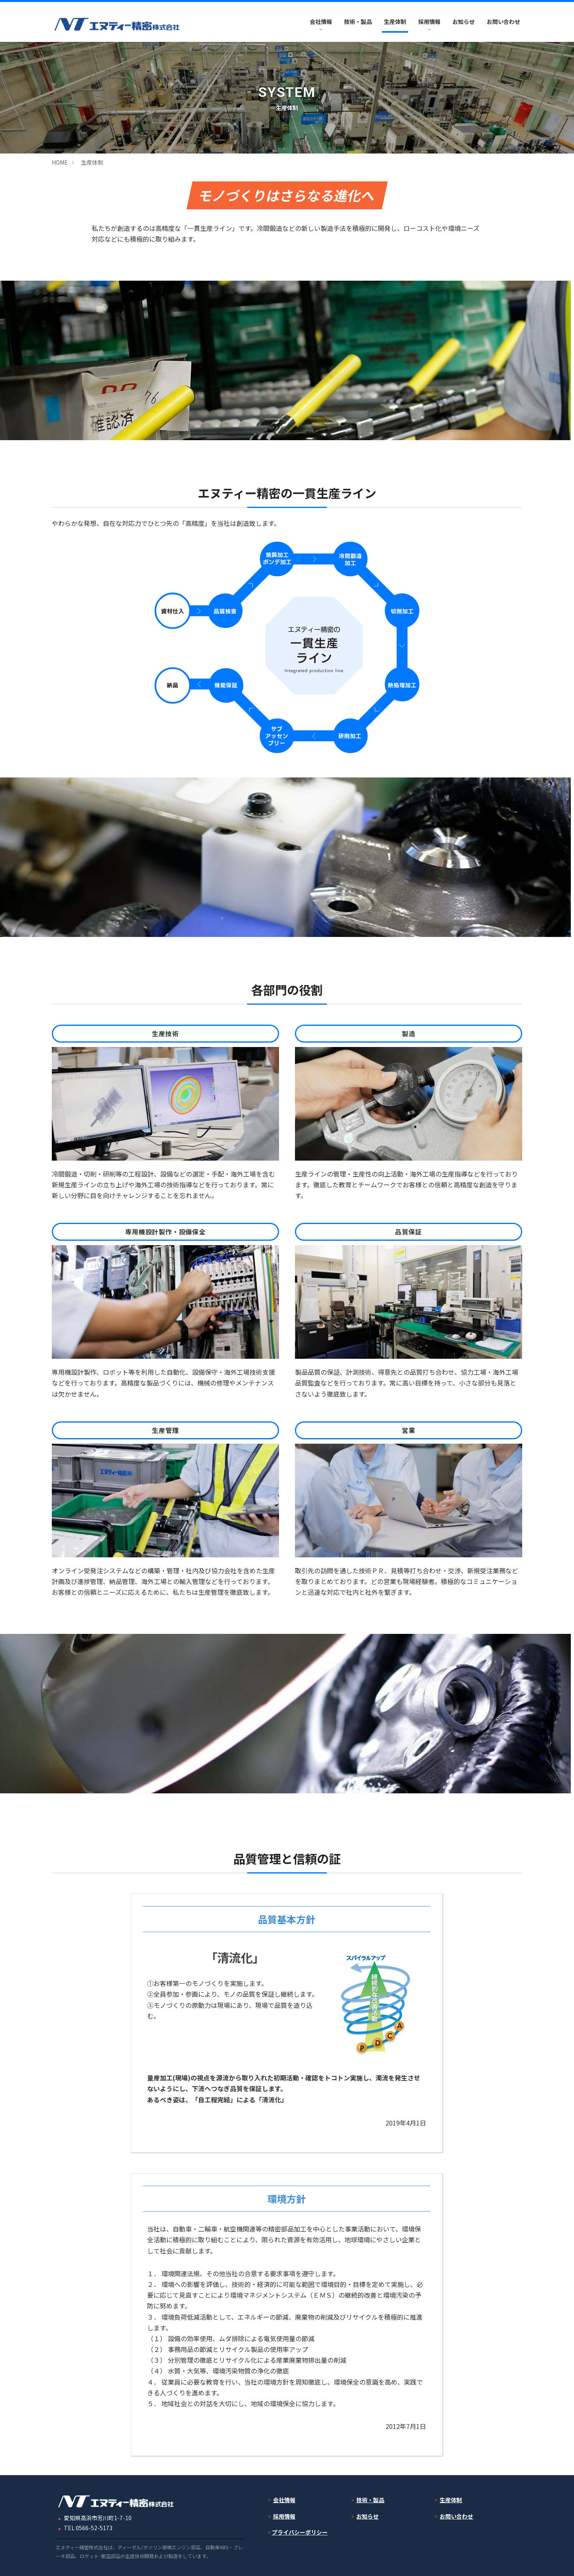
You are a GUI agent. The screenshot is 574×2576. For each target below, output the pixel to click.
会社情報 (321, 22)
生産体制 (395, 22)
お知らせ (463, 22)
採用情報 (429, 22)
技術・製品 (358, 22)
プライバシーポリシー (300, 2532)
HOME (60, 162)
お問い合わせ (503, 22)
